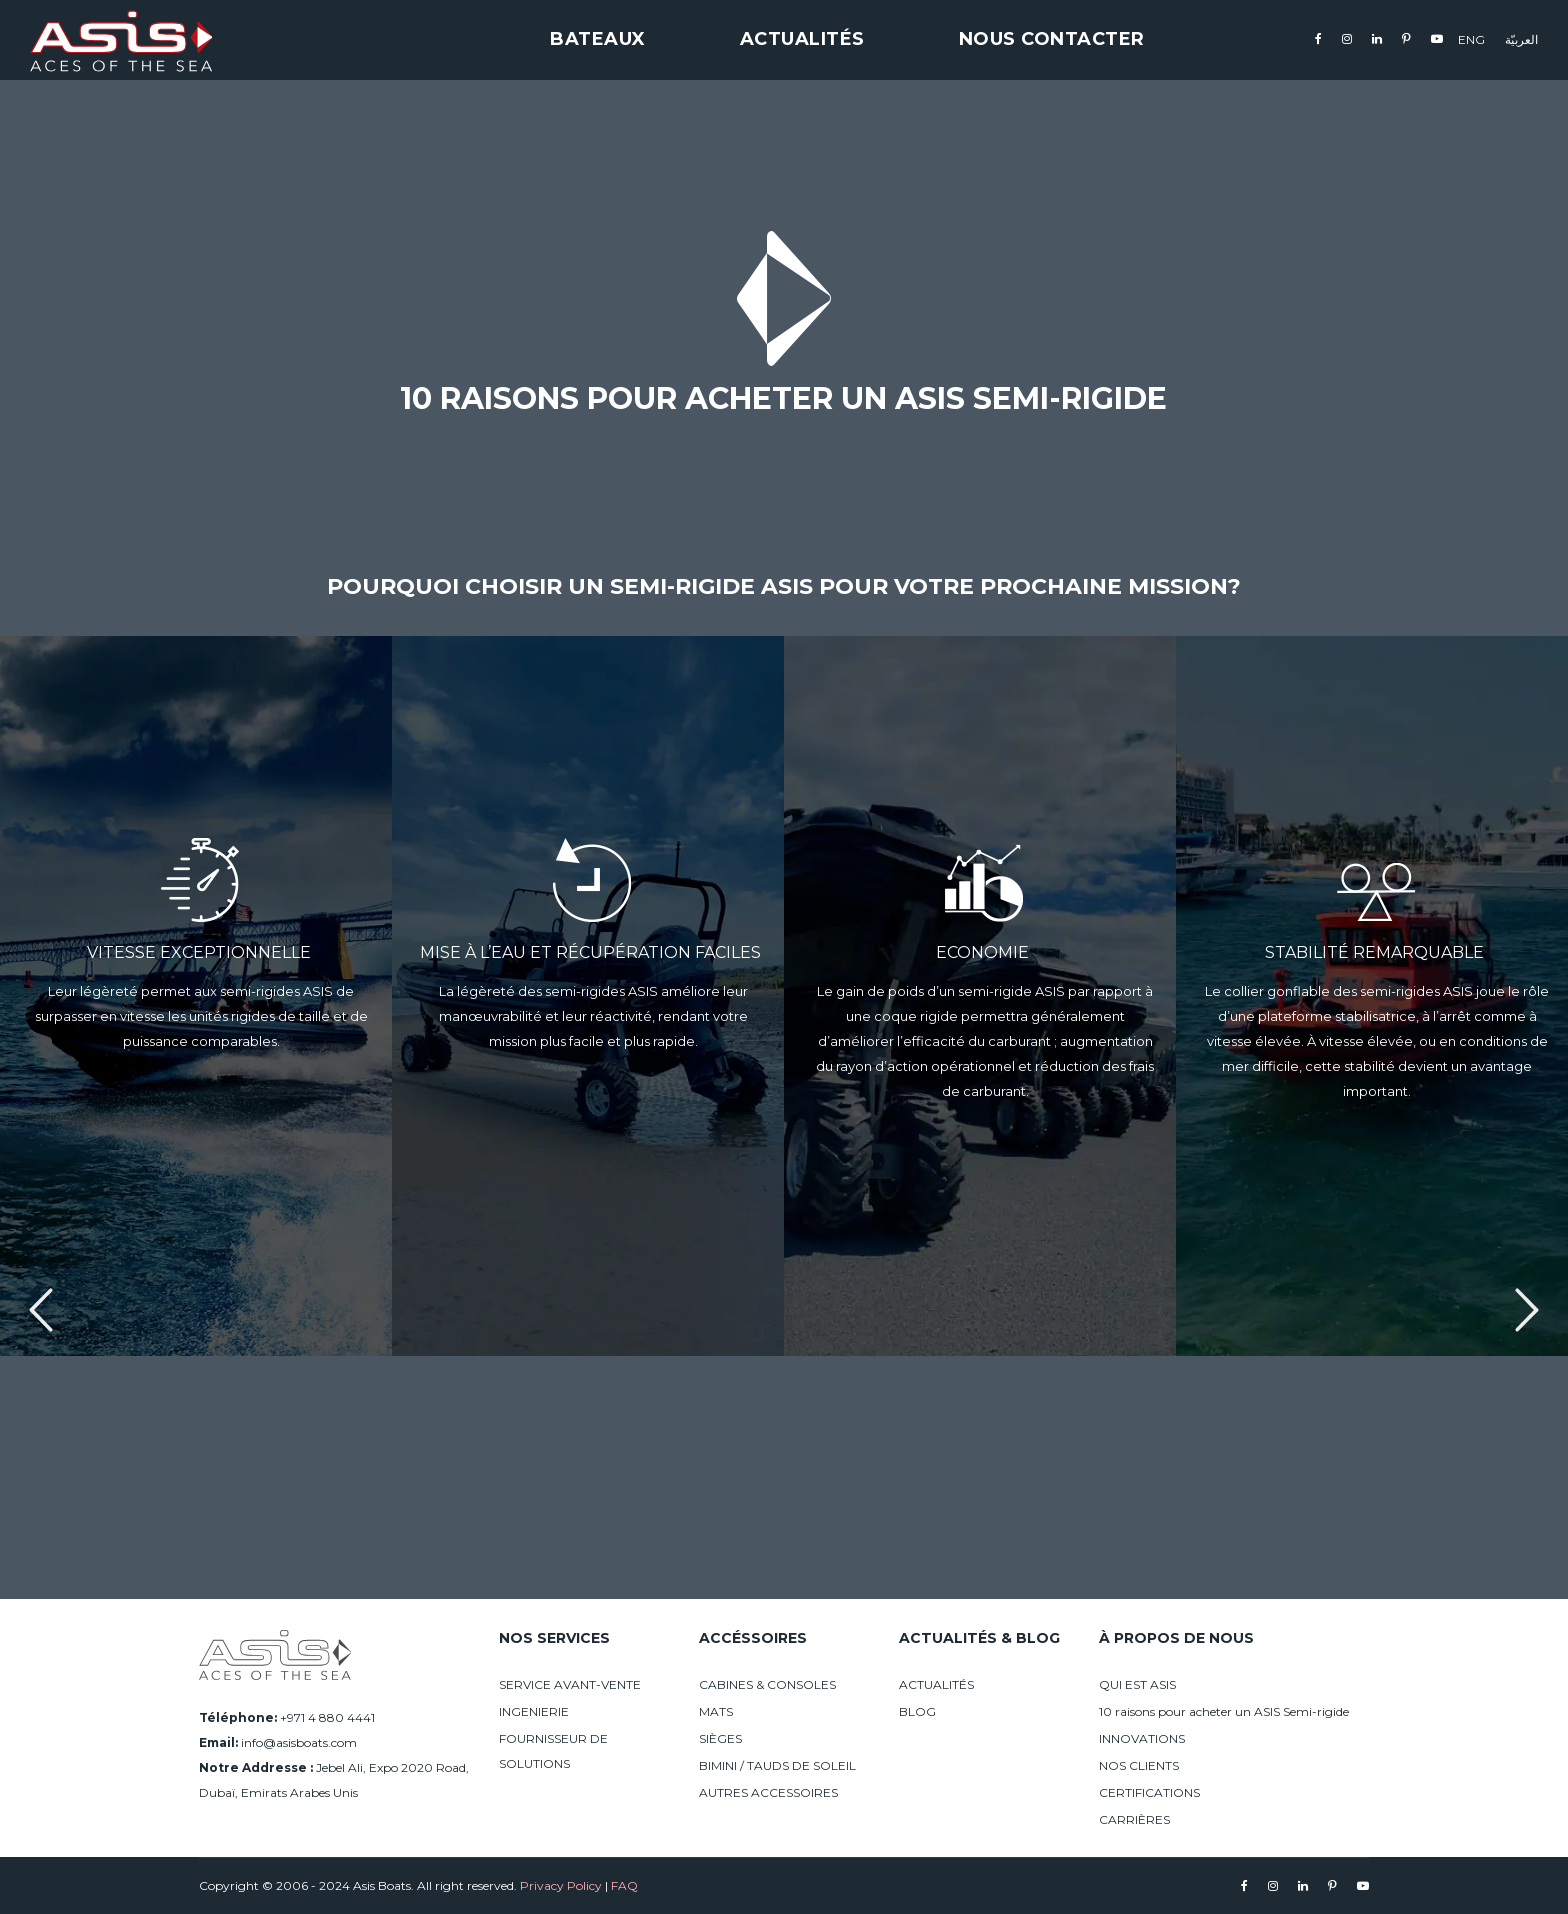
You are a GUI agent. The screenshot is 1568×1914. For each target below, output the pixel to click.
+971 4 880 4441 (327, 1717)
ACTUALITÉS (936, 1684)
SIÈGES (720, 1738)
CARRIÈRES (1134, 1819)
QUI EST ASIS (1137, 1684)
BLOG (917, 1711)
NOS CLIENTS (1139, 1765)
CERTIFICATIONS (1149, 1792)
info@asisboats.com (299, 1742)
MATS (716, 1711)
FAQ (624, 1885)
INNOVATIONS (1142, 1738)
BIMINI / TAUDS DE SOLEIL (777, 1765)
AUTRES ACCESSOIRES (768, 1792)
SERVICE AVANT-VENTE (570, 1684)
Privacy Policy (561, 1885)
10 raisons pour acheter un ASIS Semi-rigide (1224, 1711)
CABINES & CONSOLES (767, 1684)
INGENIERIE (534, 1711)
